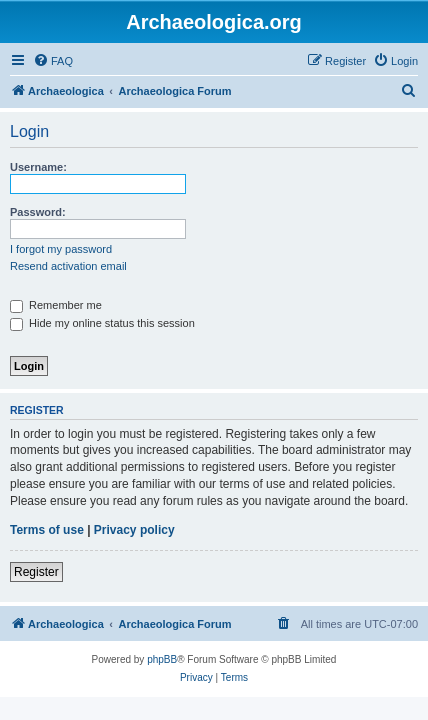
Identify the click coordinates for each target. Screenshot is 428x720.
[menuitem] (53, 61)
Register (36, 572)
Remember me (56, 305)
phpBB (162, 659)
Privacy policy (134, 530)
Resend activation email (68, 266)
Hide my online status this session (102, 323)
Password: (38, 212)
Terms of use (47, 530)
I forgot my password (61, 249)
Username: (38, 167)
